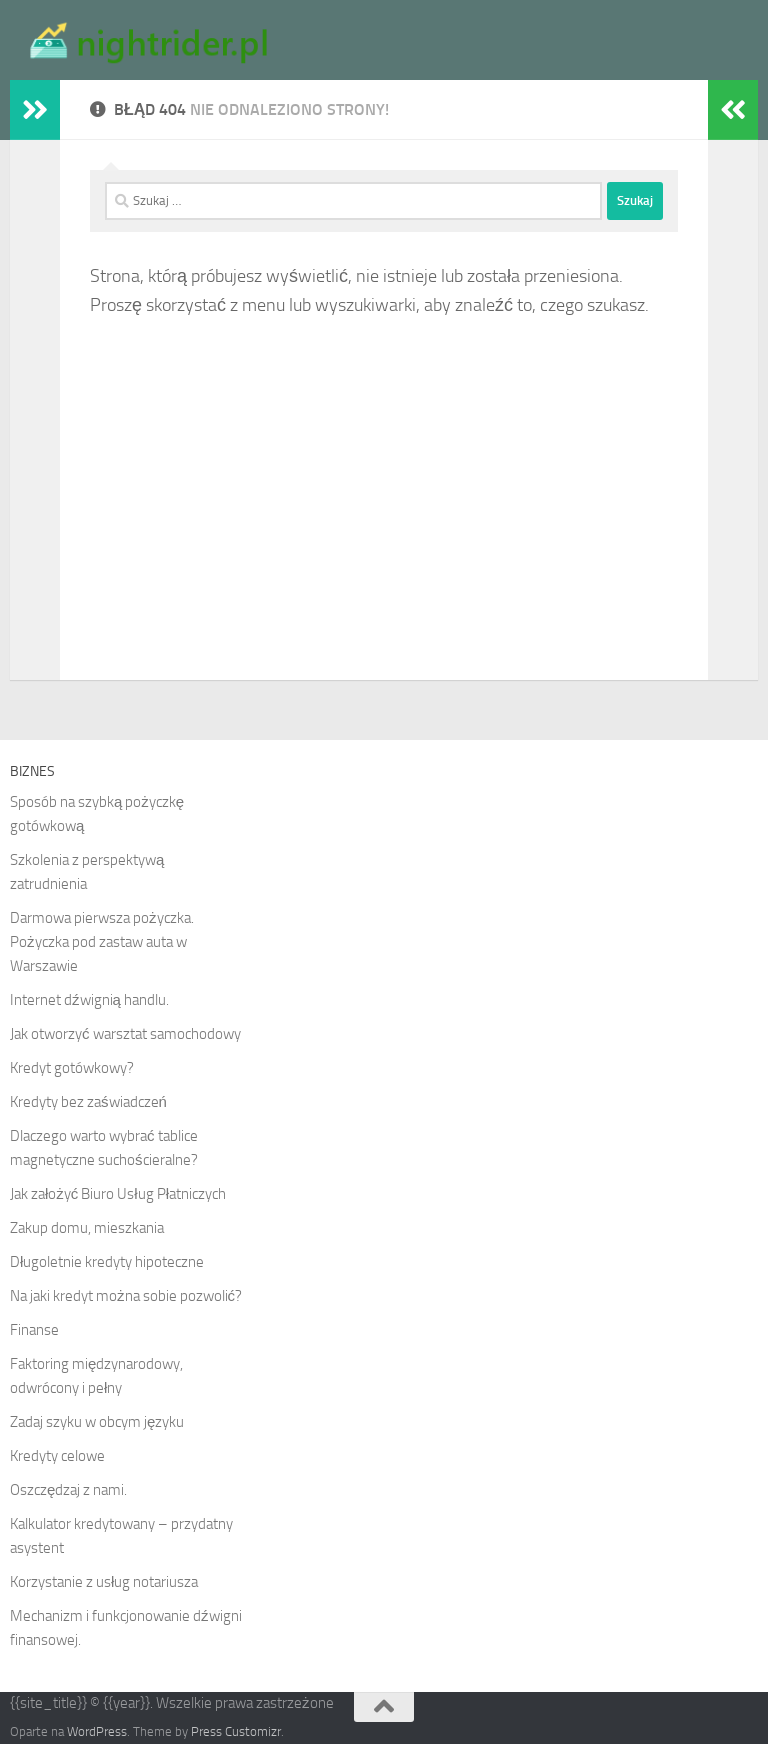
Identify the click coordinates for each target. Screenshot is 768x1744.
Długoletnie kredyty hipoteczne (107, 1262)
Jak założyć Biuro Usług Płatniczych (118, 1194)
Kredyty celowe (57, 1456)
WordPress (97, 1731)
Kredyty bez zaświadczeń (88, 1102)
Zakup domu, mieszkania (87, 1228)
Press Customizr (236, 1731)
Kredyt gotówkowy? (72, 1068)
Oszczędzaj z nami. (68, 1490)
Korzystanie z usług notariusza (104, 1582)
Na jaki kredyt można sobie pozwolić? (126, 1296)
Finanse (34, 1330)
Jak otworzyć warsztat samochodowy (125, 1034)
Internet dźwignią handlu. (89, 1000)
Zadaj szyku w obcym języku (97, 1422)
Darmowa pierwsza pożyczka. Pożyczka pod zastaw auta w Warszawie (102, 942)
